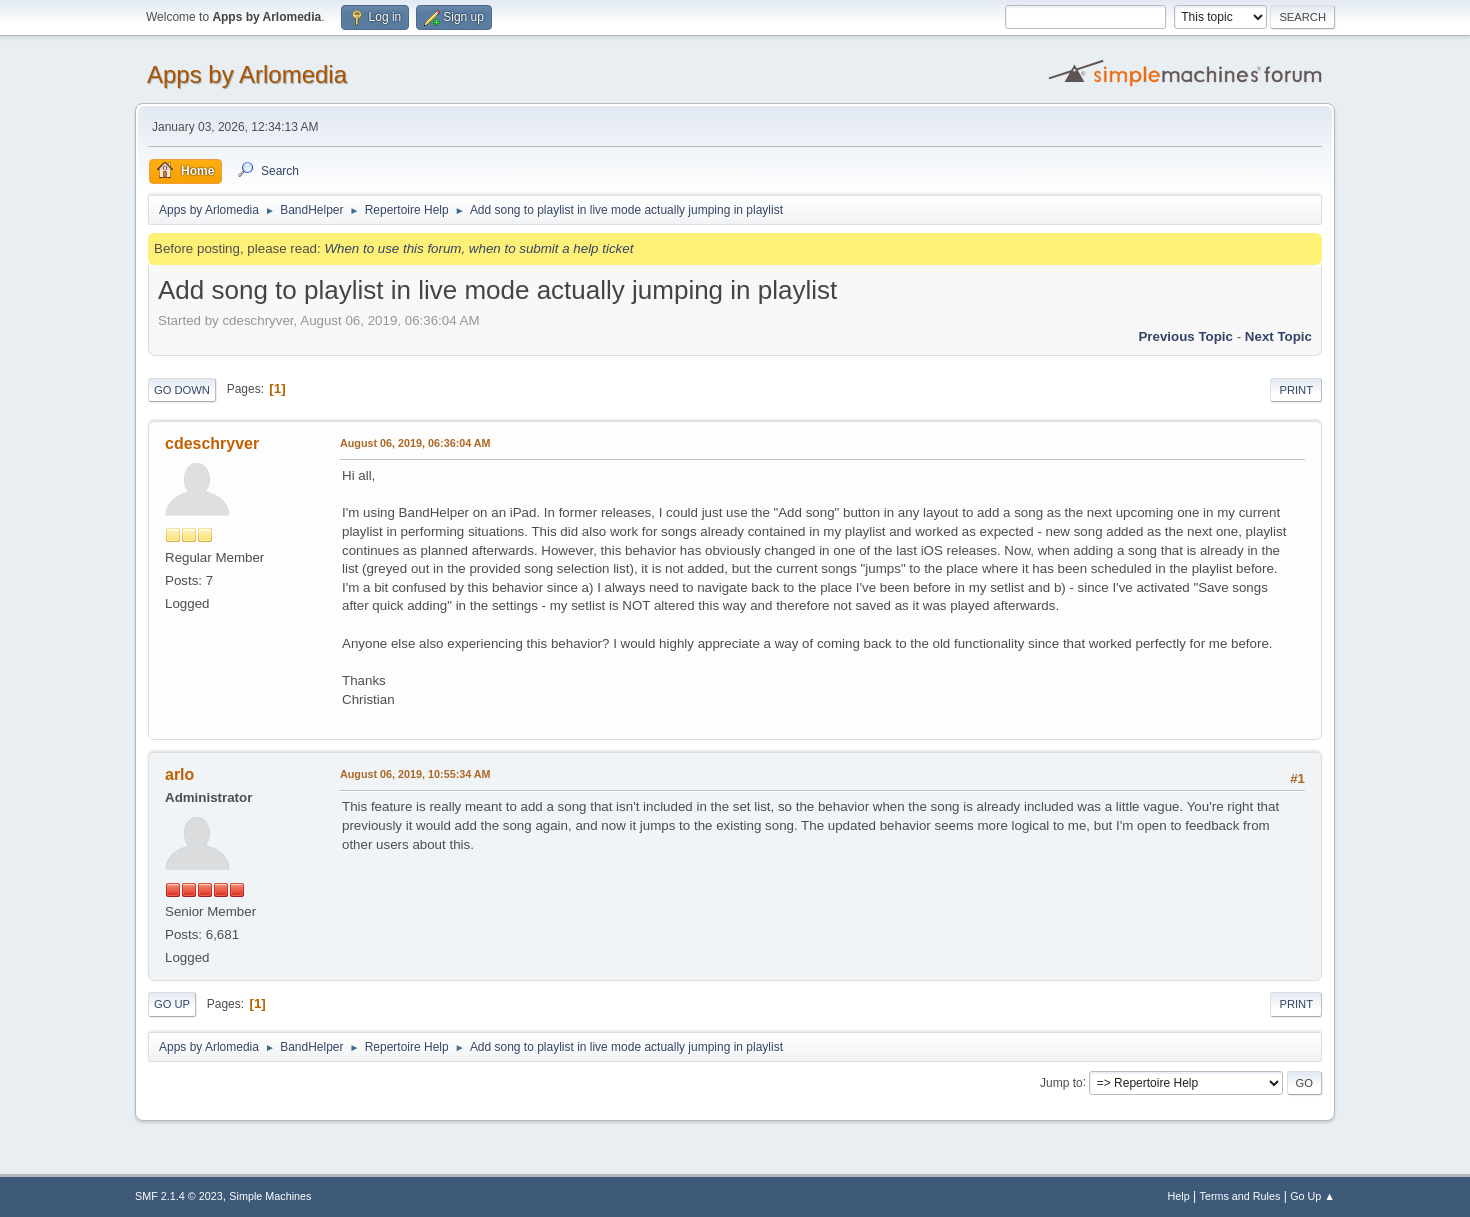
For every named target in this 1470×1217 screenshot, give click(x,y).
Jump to (1061, 1082)
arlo (179, 774)
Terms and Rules (1240, 1196)
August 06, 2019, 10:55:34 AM (415, 774)
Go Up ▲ (1312, 1196)
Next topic (1278, 336)
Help (1179, 1196)
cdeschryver (212, 443)
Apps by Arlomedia (247, 74)
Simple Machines (270, 1196)
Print (1296, 390)
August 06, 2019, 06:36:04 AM (415, 443)
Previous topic (1185, 336)
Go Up (172, 1004)
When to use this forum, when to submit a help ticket (478, 248)
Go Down (182, 390)
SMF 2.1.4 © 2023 (179, 1196)
